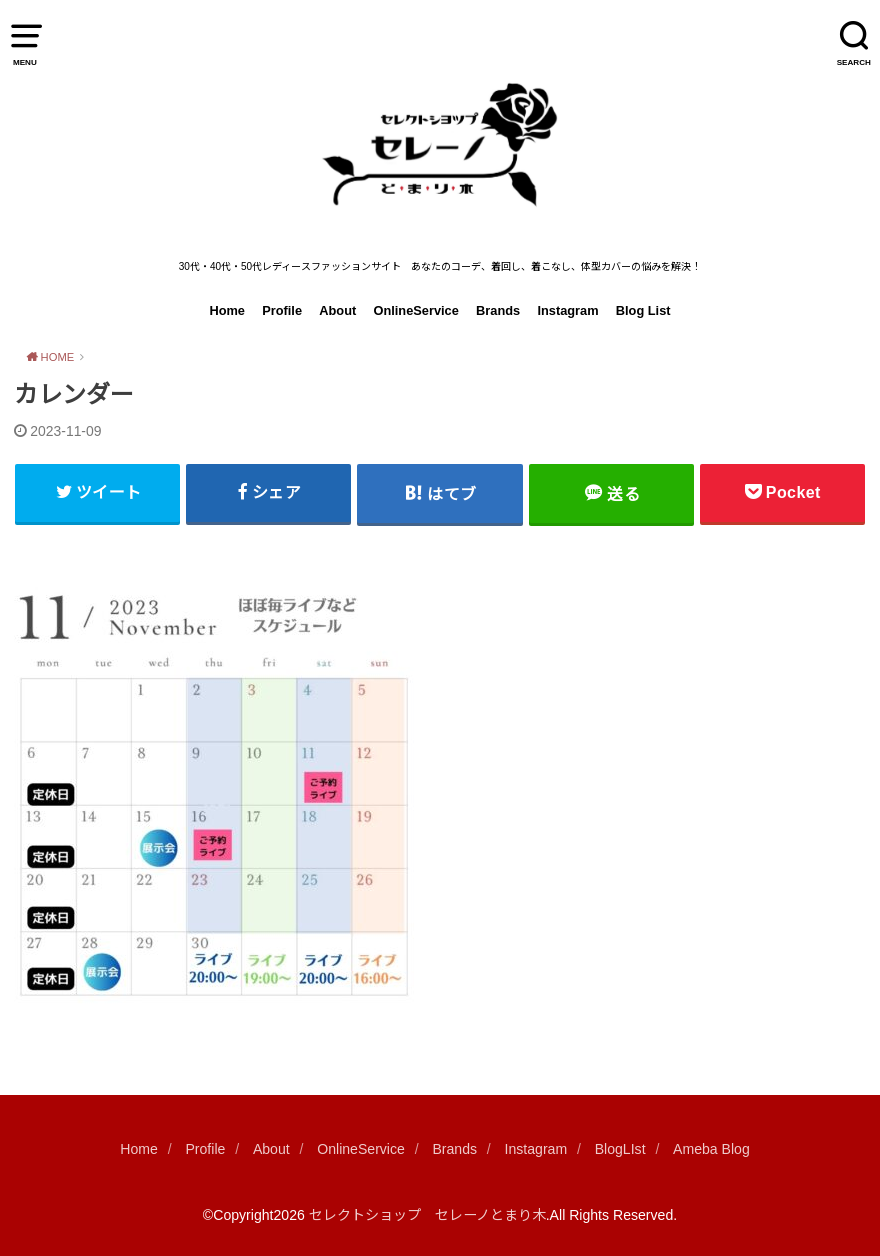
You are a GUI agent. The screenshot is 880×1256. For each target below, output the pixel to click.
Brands (498, 310)
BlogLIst (620, 1149)
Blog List (643, 310)
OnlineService (415, 310)
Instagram (567, 310)
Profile (282, 310)
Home (227, 310)
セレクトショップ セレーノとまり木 (427, 1215)
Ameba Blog (711, 1149)
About (337, 310)
